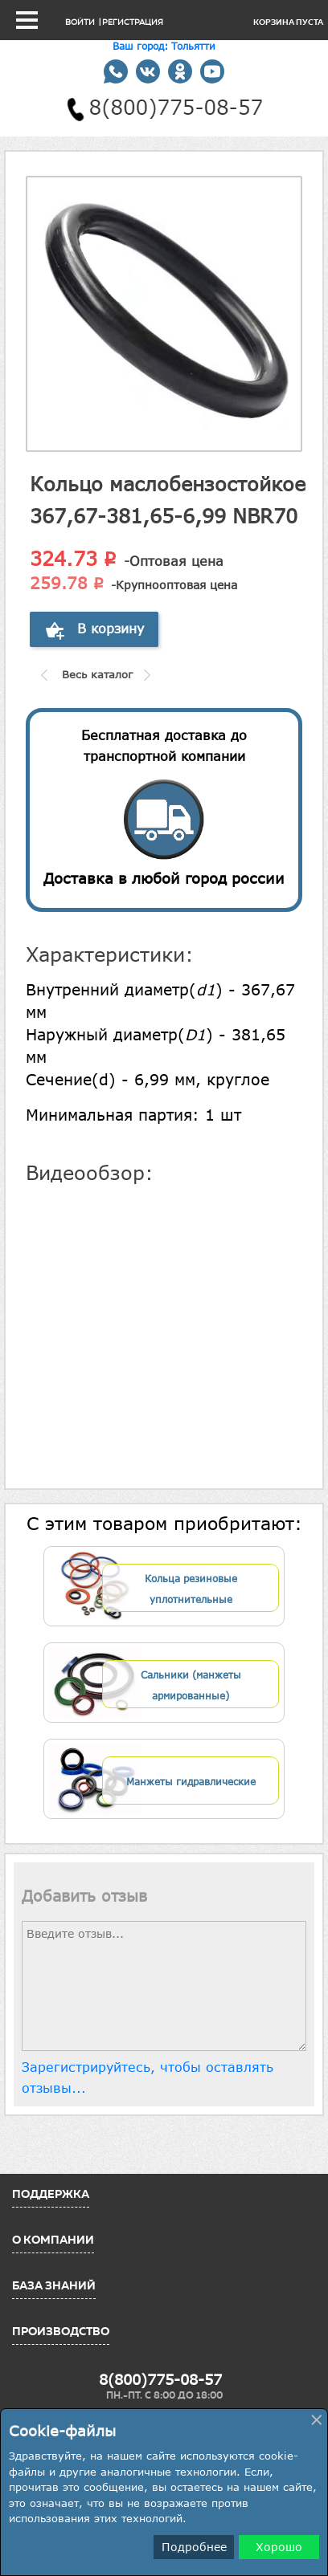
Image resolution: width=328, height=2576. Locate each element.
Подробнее (194, 2547)
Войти (80, 22)
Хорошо (279, 2547)
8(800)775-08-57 (160, 2379)
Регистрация (132, 22)
